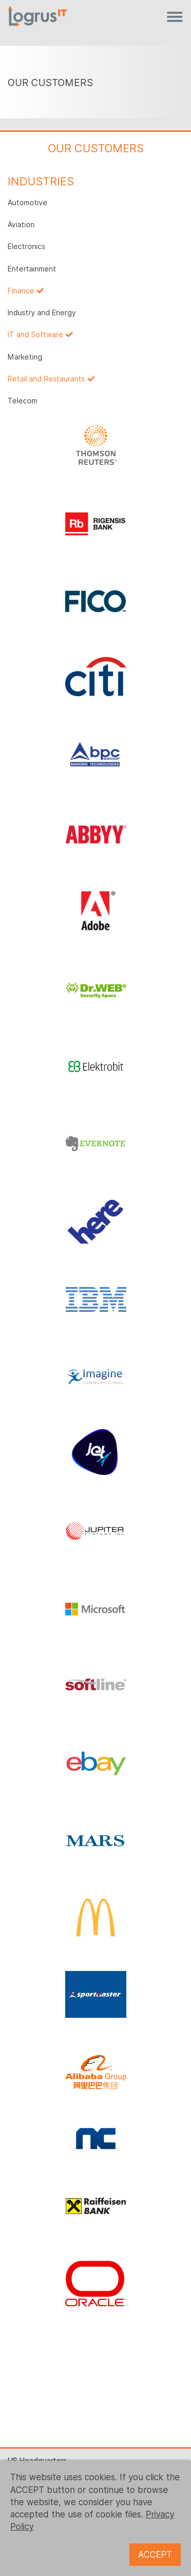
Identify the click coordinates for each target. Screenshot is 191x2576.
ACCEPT (155, 2555)
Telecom (22, 401)
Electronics (26, 246)
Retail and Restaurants (46, 379)
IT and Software (35, 335)
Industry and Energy (42, 313)
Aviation (21, 225)
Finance (21, 291)
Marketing (25, 357)
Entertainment (32, 269)
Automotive (27, 203)
